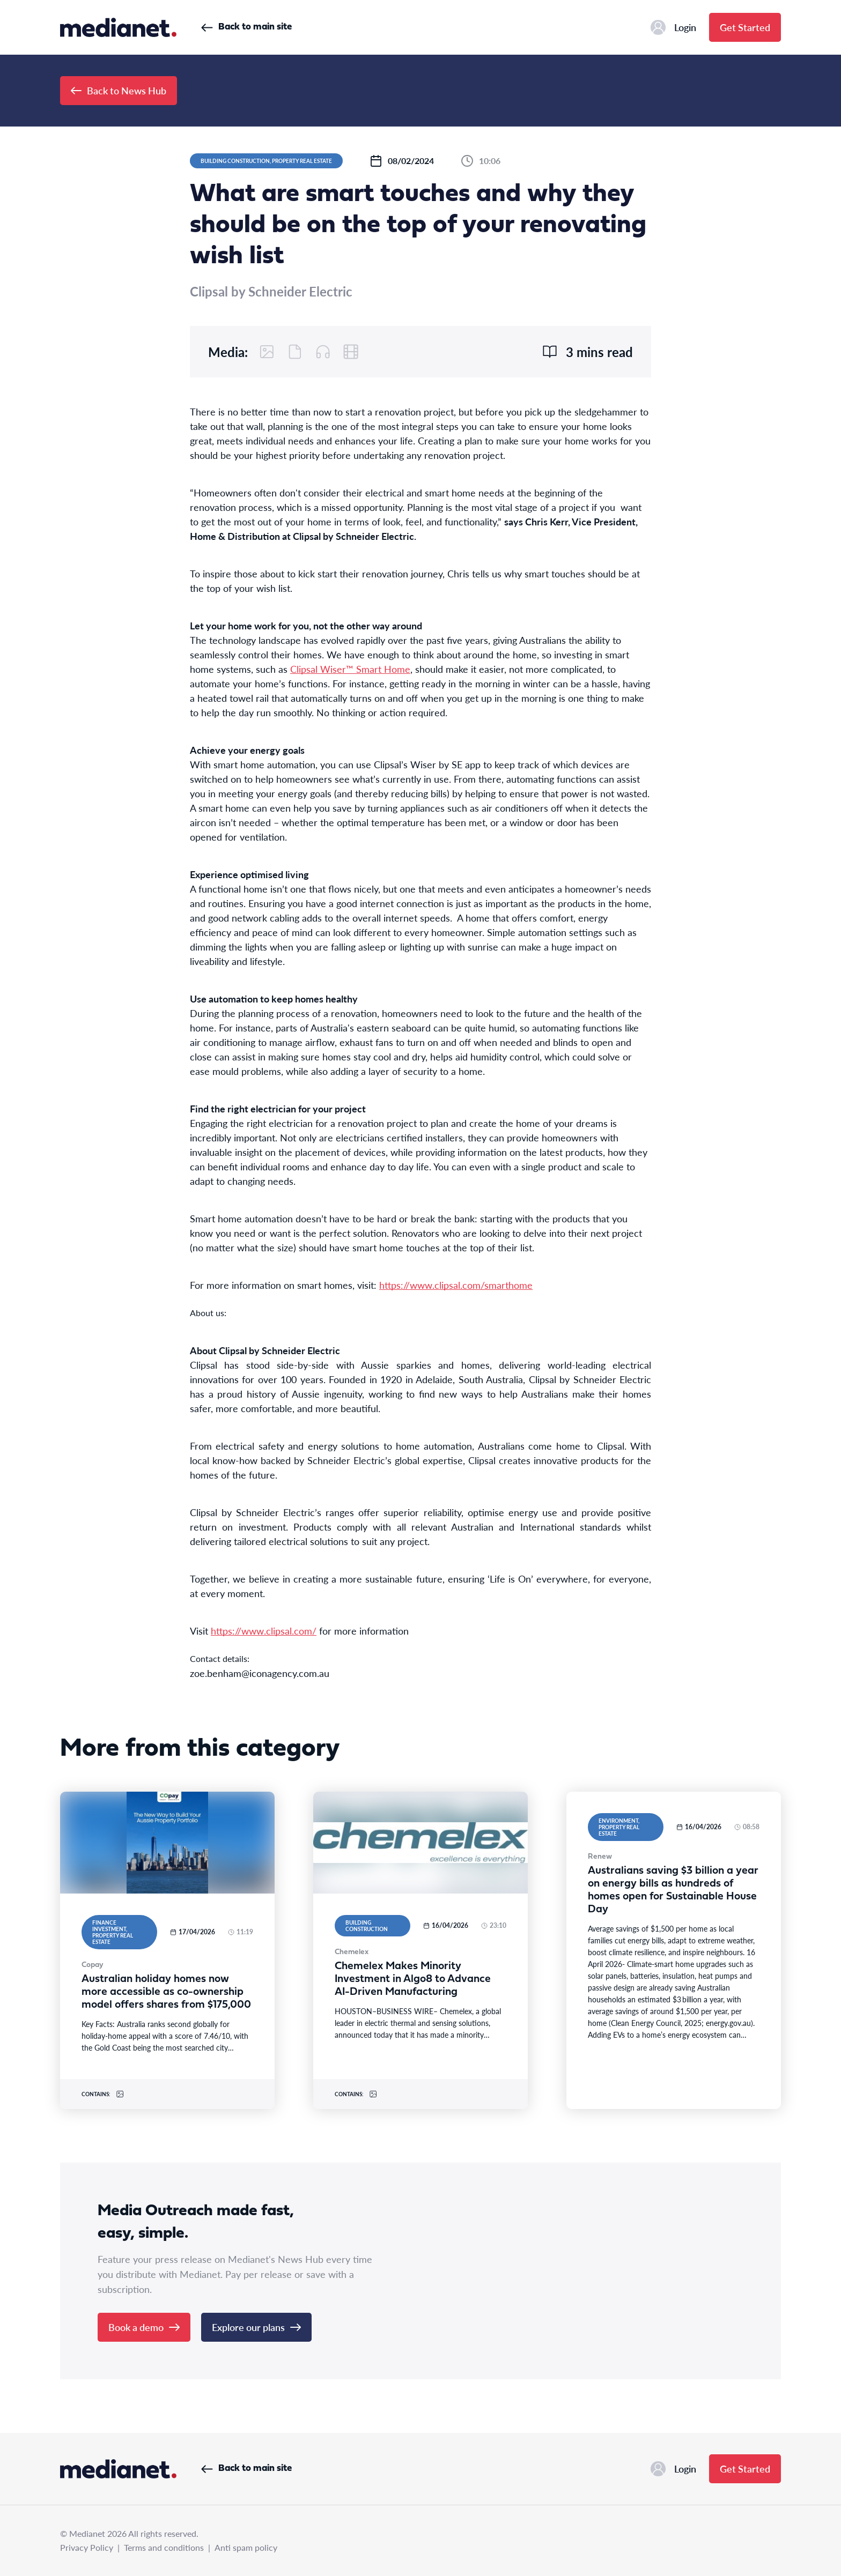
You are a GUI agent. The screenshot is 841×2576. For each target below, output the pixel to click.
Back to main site (246, 27)
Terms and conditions (164, 2547)
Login (673, 27)
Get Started (745, 27)
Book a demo (144, 2327)
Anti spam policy (246, 2547)
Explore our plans (256, 2327)
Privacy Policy (86, 2547)
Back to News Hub (118, 90)
